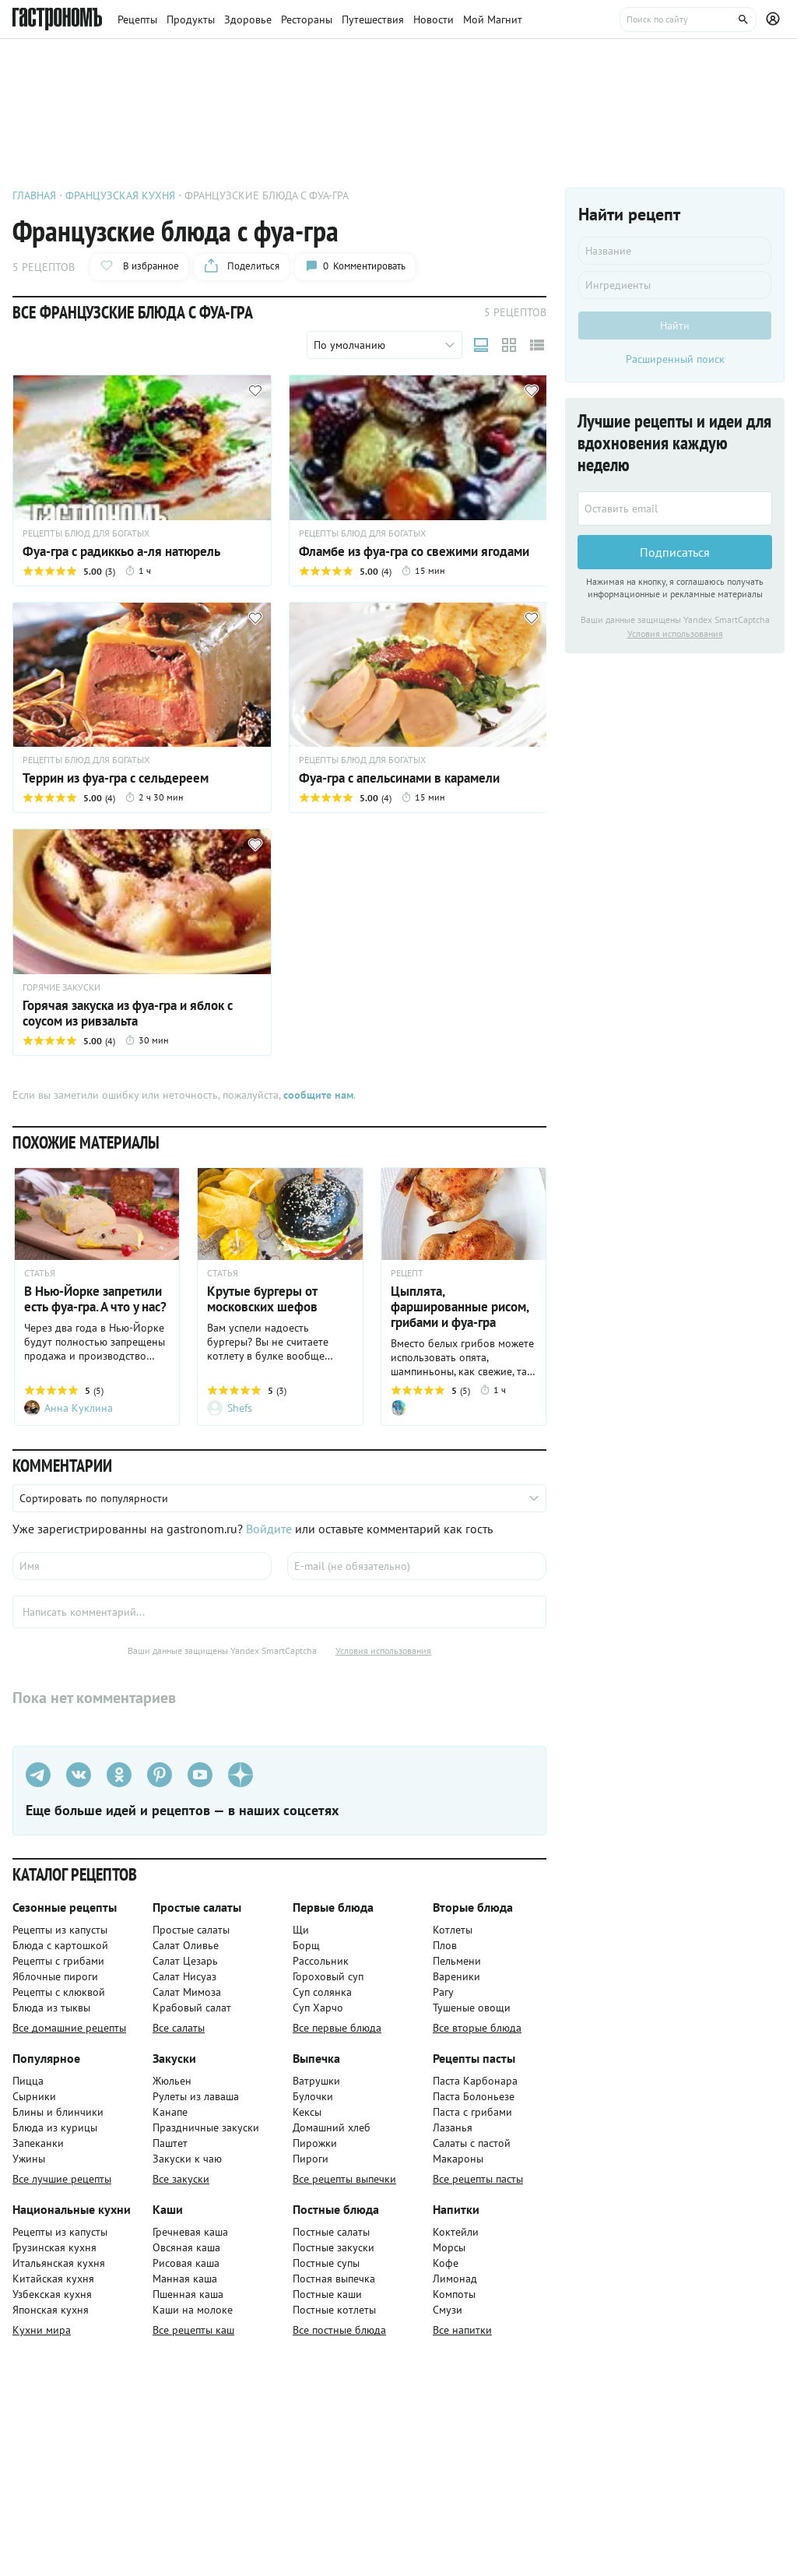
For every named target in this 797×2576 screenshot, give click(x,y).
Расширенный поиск (675, 359)
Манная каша (185, 2279)
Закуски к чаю (187, 2159)
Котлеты (452, 1930)
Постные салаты (331, 2232)
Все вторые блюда (477, 2028)
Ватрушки (316, 2081)
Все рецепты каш (193, 2330)
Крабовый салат (192, 2008)
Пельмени (457, 1961)
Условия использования (383, 1650)
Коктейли (456, 2232)
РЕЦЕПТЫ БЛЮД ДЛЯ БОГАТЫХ (86, 533)
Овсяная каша (186, 2247)
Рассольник (321, 1961)
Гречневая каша (190, 2232)
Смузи (447, 2310)
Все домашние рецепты (69, 2028)
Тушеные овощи (472, 2008)
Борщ (306, 1945)
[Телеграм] (38, 1774)
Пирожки (315, 2143)
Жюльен (172, 2081)
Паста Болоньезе (473, 2096)
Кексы (307, 2112)
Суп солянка (322, 1992)
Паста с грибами (472, 2112)
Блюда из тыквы (51, 2008)
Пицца (28, 2081)
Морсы (449, 2247)
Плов (445, 1945)
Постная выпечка (334, 2279)
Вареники (456, 1976)
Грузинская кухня (54, 2247)
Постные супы (326, 2263)
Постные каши (327, 2294)
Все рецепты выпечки (344, 2179)
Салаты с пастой (472, 2143)
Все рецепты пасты (478, 2179)
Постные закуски (333, 2247)
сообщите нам (318, 1095)
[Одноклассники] (119, 1774)
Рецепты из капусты (59, 1930)
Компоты (454, 2294)
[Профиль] (775, 19)
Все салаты (179, 2028)
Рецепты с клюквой (58, 1992)
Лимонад (455, 2279)
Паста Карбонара (475, 2081)
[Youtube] (200, 1774)
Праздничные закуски (206, 2127)
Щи (301, 1930)
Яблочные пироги (55, 1976)
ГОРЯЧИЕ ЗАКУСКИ (61, 987)
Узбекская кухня (52, 2294)
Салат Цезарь (185, 1961)
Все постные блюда (339, 2330)
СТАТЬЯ (39, 1273)
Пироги (310, 2159)
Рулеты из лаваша (196, 2096)
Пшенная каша (188, 2294)
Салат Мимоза (187, 1992)
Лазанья (452, 2127)
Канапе (170, 2112)
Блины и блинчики (58, 2112)
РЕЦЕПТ (407, 1273)
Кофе (445, 2263)
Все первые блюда (337, 2028)
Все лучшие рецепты (61, 2179)
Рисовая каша (186, 2263)
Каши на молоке (193, 2310)
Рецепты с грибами (58, 1961)
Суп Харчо (318, 2008)
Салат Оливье (186, 1945)
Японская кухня (50, 2310)
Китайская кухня (53, 2279)
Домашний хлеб (331, 2127)
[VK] (78, 1774)
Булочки (313, 2096)
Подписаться (675, 552)
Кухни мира (41, 2330)
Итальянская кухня (58, 2263)
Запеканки (38, 2143)
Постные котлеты (334, 2310)
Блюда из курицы (54, 2127)
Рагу (443, 1992)
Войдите (269, 1528)
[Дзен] (240, 1774)
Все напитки (462, 2330)
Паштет (170, 2143)
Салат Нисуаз (184, 1976)
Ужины (28, 2159)
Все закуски (181, 2179)
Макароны (458, 2159)
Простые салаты (191, 1930)
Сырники (34, 2096)
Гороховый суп (328, 1976)
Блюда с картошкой (60, 1945)
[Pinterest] (159, 1774)
